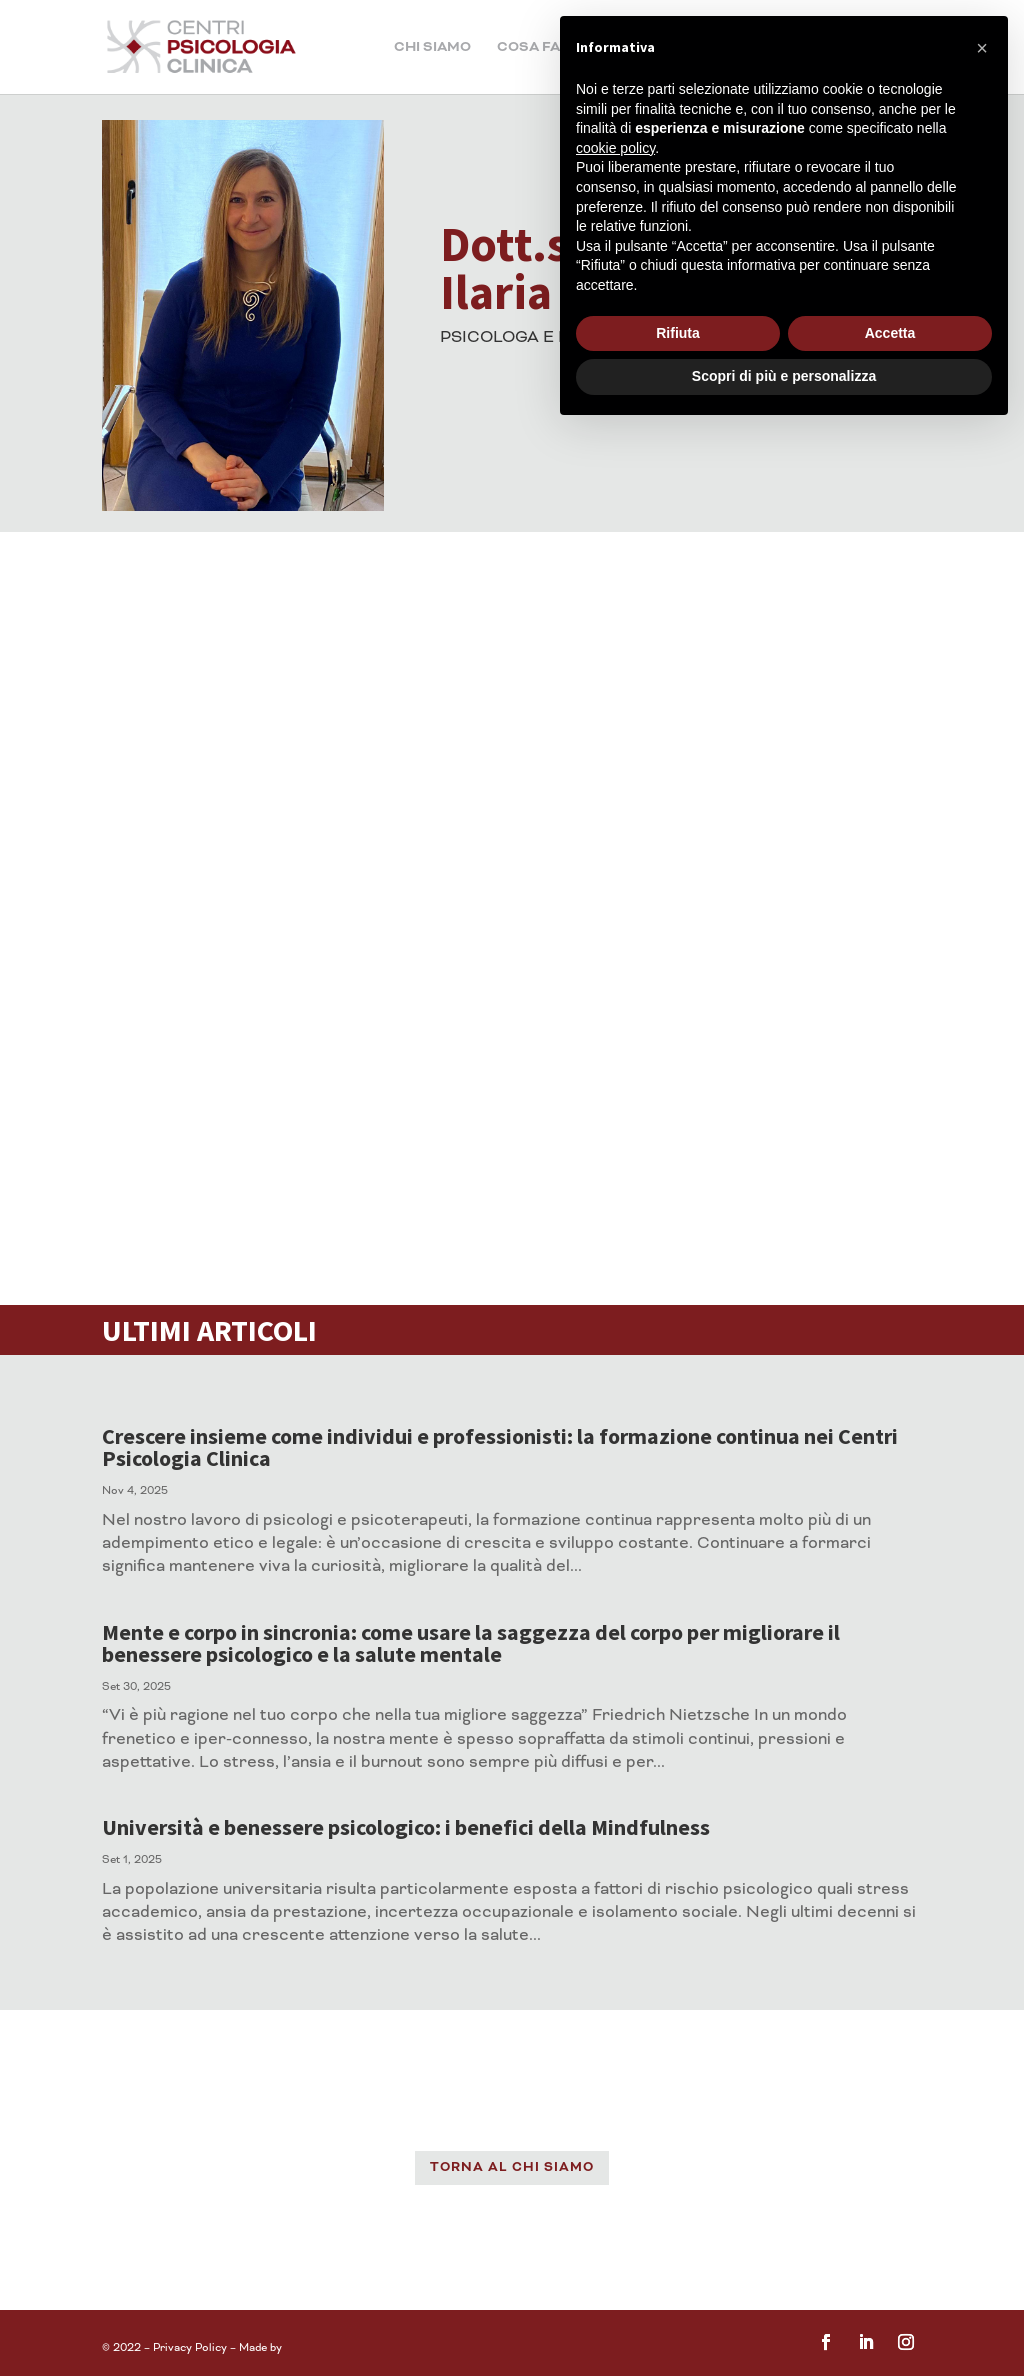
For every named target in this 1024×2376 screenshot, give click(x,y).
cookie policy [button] (615, 148)
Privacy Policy (190, 2347)
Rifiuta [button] (678, 333)
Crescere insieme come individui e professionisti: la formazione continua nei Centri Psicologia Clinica (500, 1447)
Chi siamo (432, 48)
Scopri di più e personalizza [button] (784, 376)
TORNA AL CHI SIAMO (512, 2167)
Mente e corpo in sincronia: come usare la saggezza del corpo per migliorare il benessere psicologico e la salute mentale (471, 1643)
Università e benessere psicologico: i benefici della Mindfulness (406, 1827)
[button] (982, 48)
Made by (262, 2347)
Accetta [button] (890, 333)
